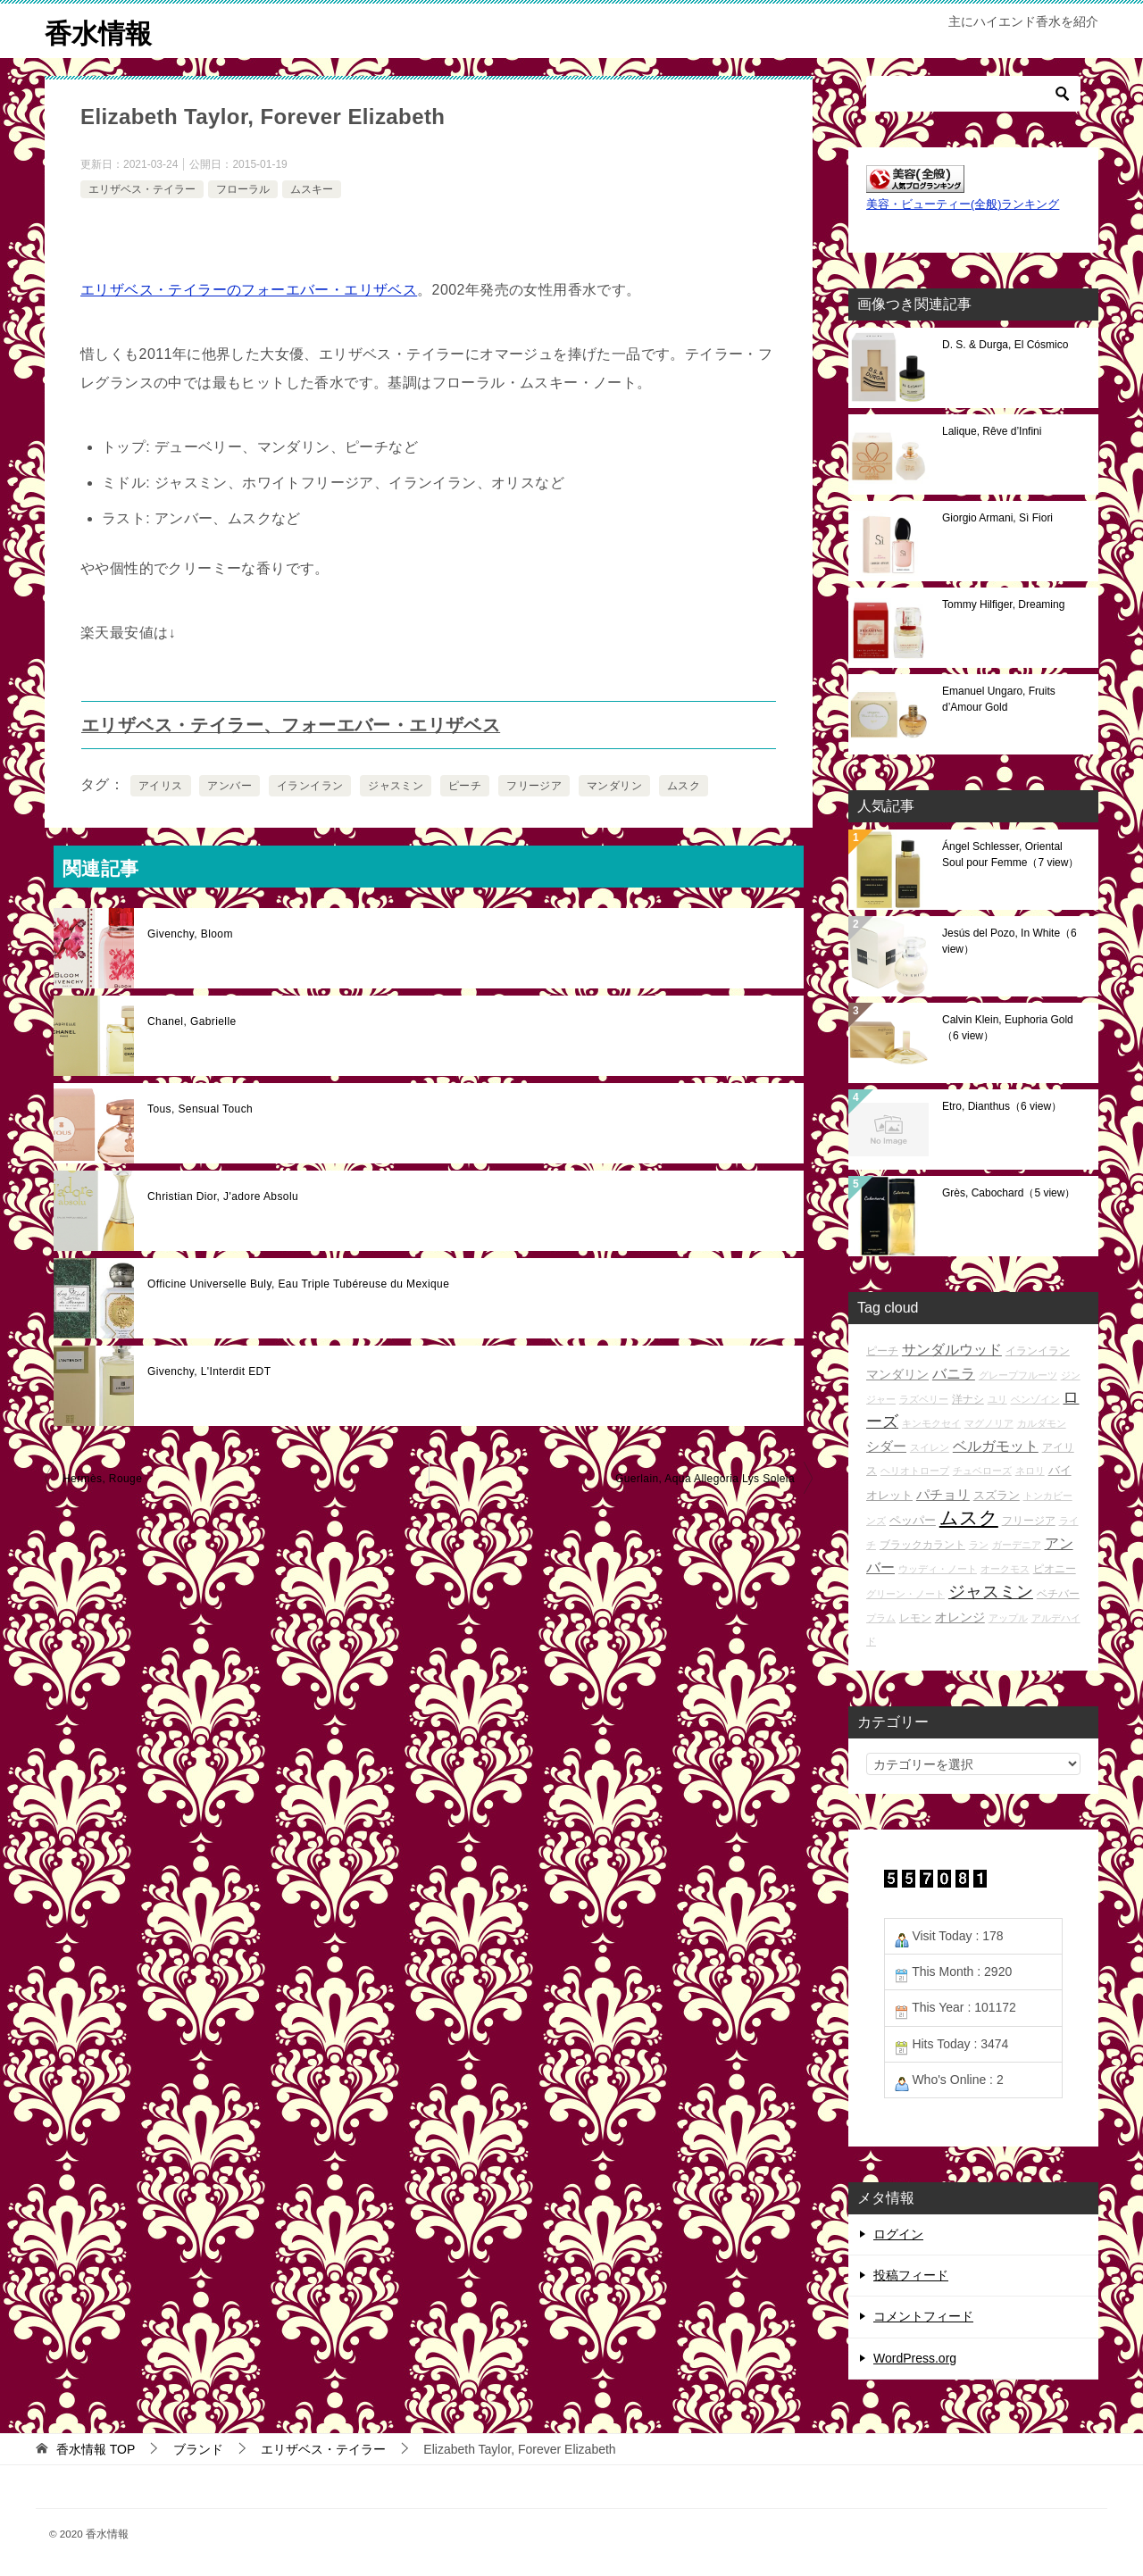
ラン (979, 1544)
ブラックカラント (922, 1544)
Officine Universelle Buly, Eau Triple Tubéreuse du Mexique (298, 1284)
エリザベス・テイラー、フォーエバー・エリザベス (290, 725)
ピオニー (1054, 1568)
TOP (95, 2448)
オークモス (1005, 1568)
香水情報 (98, 31)
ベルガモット (996, 1446)
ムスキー (311, 188)
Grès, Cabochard (1008, 1193)
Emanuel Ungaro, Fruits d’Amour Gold (998, 699)
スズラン (996, 1494)
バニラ (953, 1372)
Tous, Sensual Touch (200, 1109)
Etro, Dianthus (1002, 1106)
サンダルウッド (952, 1349)
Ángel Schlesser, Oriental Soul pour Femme (1010, 854)
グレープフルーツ (1018, 1374)
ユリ (997, 1399)
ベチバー (1058, 1593)
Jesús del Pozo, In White (1009, 941)
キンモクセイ (931, 1423)
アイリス (160, 785)
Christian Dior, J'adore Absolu (222, 1196)
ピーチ (464, 785)
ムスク (683, 785)
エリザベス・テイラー (142, 188)
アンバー (229, 785)
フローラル (243, 188)
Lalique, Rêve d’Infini (991, 431)
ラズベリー (923, 1399)
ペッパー (912, 1520)
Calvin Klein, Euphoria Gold (1007, 1027)
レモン (915, 1616)
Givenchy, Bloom (190, 934)
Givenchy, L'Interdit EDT (209, 1371)
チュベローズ (982, 1470)
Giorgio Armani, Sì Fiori (997, 518)
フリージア (534, 785)
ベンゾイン (1035, 1399)
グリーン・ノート (905, 1593)
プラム (881, 1617)
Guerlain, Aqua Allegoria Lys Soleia (705, 1478)
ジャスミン (395, 785)
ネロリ (1030, 1470)
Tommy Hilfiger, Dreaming (1003, 604)
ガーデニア (1016, 1544)
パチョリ (943, 1493)
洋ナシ (968, 1399)
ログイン (898, 2234)
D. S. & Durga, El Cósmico (1005, 344)
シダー (886, 1446)
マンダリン (614, 785)
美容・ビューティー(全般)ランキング (962, 204)
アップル (1008, 1617)
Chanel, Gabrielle (192, 1021)
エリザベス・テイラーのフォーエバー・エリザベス (248, 289)
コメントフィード (923, 2316)
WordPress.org (914, 2357)
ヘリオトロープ (914, 1470)
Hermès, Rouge (102, 1478)
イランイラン (310, 785)
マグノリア (989, 1423)
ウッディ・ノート (937, 1568)
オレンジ (960, 1616)
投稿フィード (910, 2275)
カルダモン (1041, 1423)
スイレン (929, 1447)
